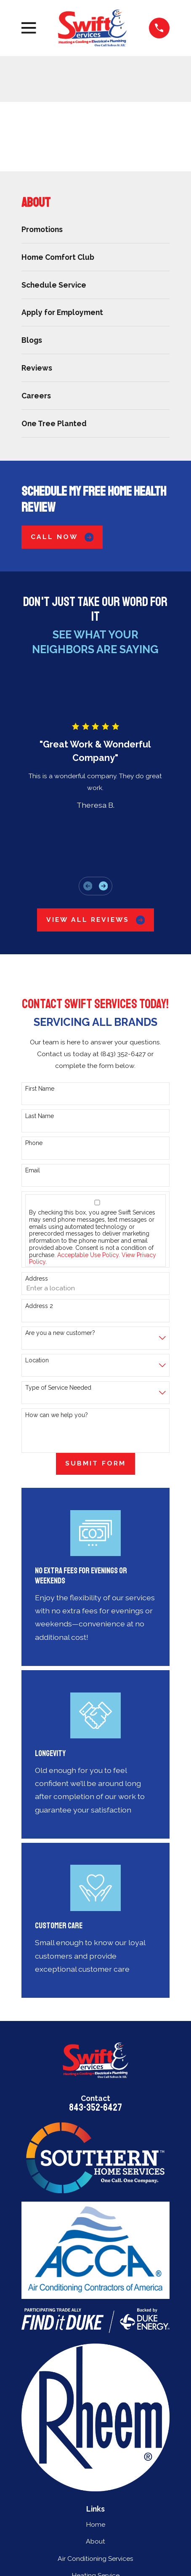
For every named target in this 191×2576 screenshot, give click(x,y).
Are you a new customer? (60, 1332)
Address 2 (39, 1306)
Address (36, 1278)
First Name (39, 1088)
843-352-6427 (95, 2107)
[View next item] (103, 886)
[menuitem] (95, 229)
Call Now (62, 537)
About (95, 2541)
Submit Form (95, 1463)
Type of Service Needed (58, 1387)
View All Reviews (95, 920)
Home (95, 2524)
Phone (33, 1143)
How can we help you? (56, 1415)
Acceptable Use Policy (88, 1255)
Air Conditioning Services (95, 2559)
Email (32, 1170)
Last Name (39, 1116)
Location (37, 1360)
